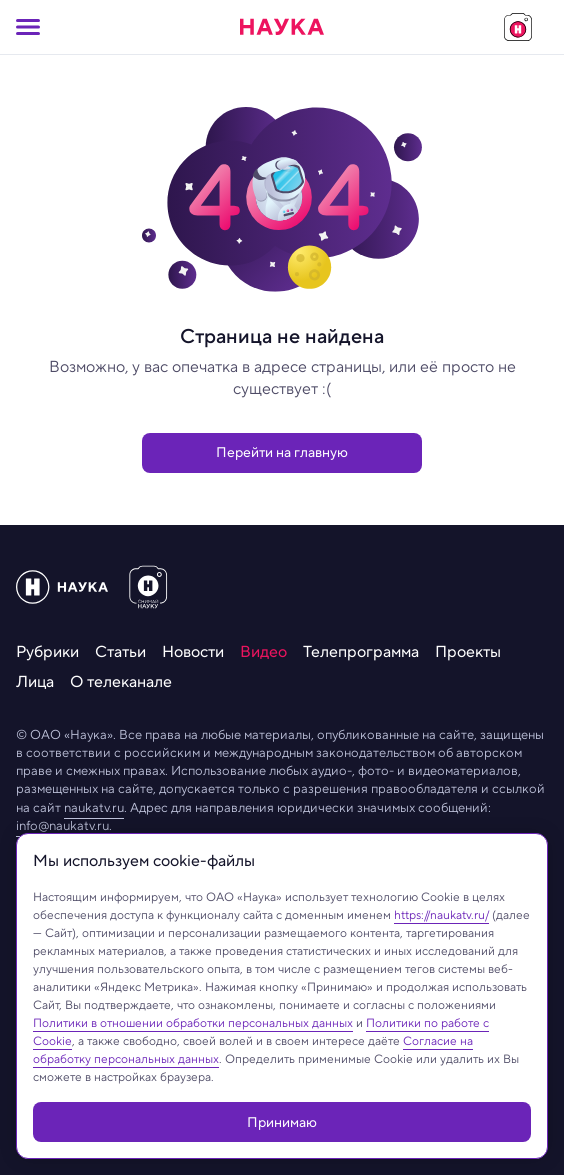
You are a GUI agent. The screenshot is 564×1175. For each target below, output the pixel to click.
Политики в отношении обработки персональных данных (193, 1022)
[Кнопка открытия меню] (28, 27)
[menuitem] (47, 652)
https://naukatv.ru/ (441, 914)
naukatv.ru (94, 807)
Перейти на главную (282, 452)
